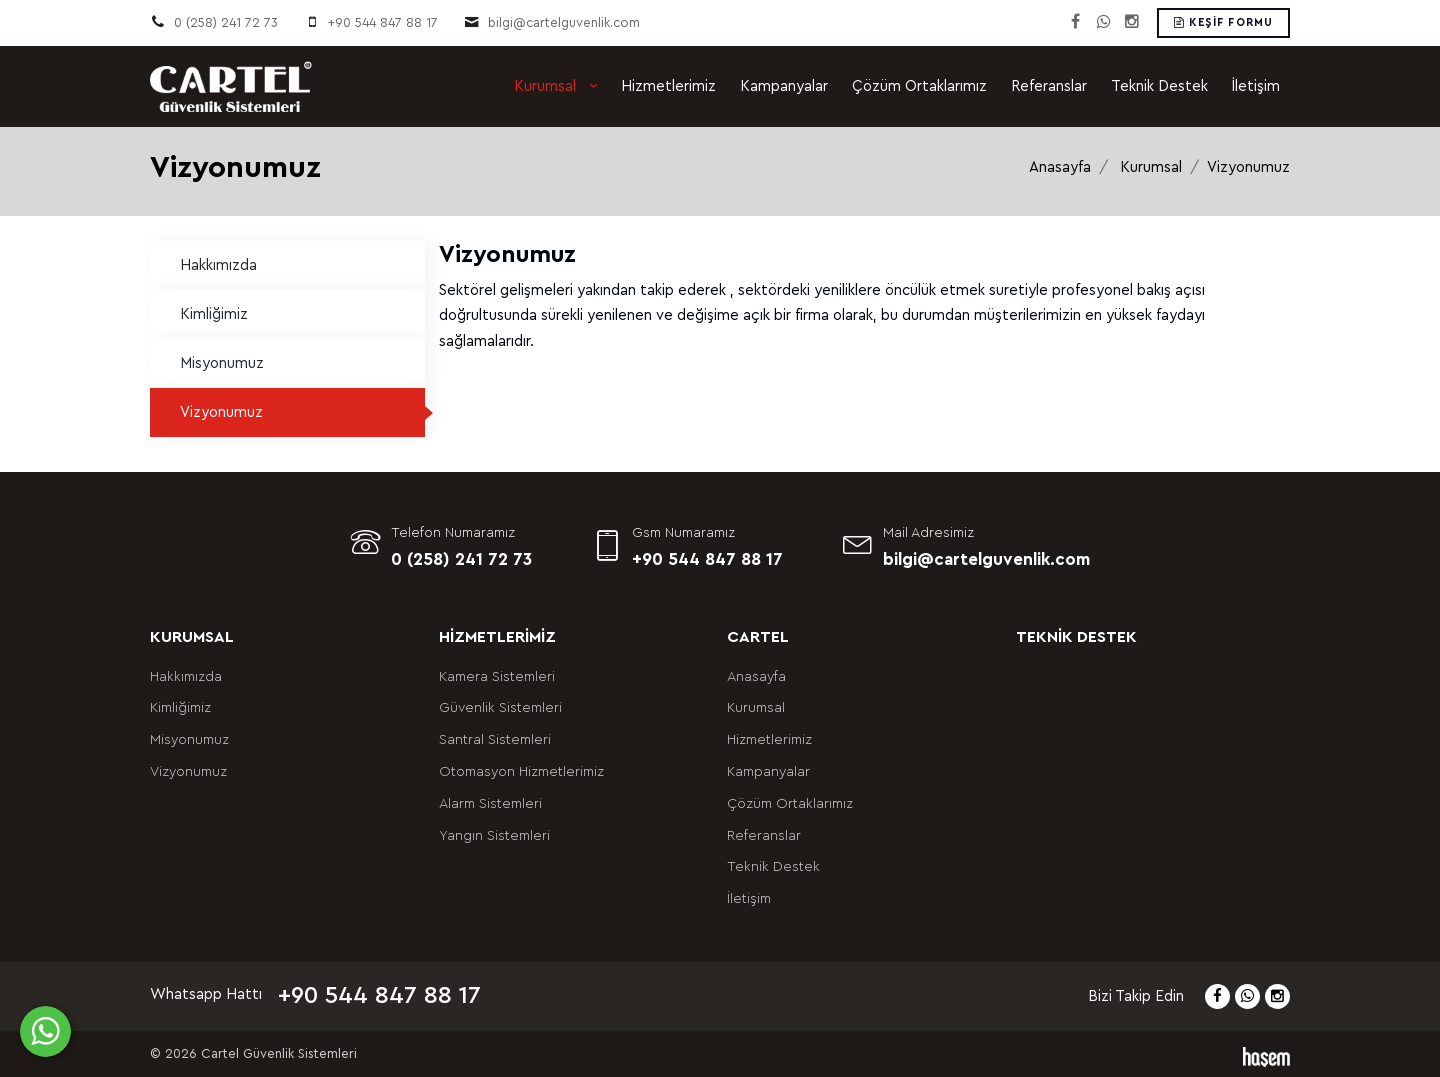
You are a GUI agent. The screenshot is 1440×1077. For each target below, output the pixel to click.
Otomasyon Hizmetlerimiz (521, 772)
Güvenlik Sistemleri (500, 708)
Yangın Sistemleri (494, 836)
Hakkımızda (218, 265)
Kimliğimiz (214, 314)
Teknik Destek (1159, 86)
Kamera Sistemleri (497, 677)
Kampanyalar (784, 86)
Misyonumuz (222, 363)
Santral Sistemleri (495, 740)
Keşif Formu (1223, 22)
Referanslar (1049, 86)
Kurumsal (547, 86)
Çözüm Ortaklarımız (919, 86)
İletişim (1256, 86)
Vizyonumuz (221, 412)
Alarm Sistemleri (490, 804)
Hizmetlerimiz (668, 86)
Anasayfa (1060, 167)
